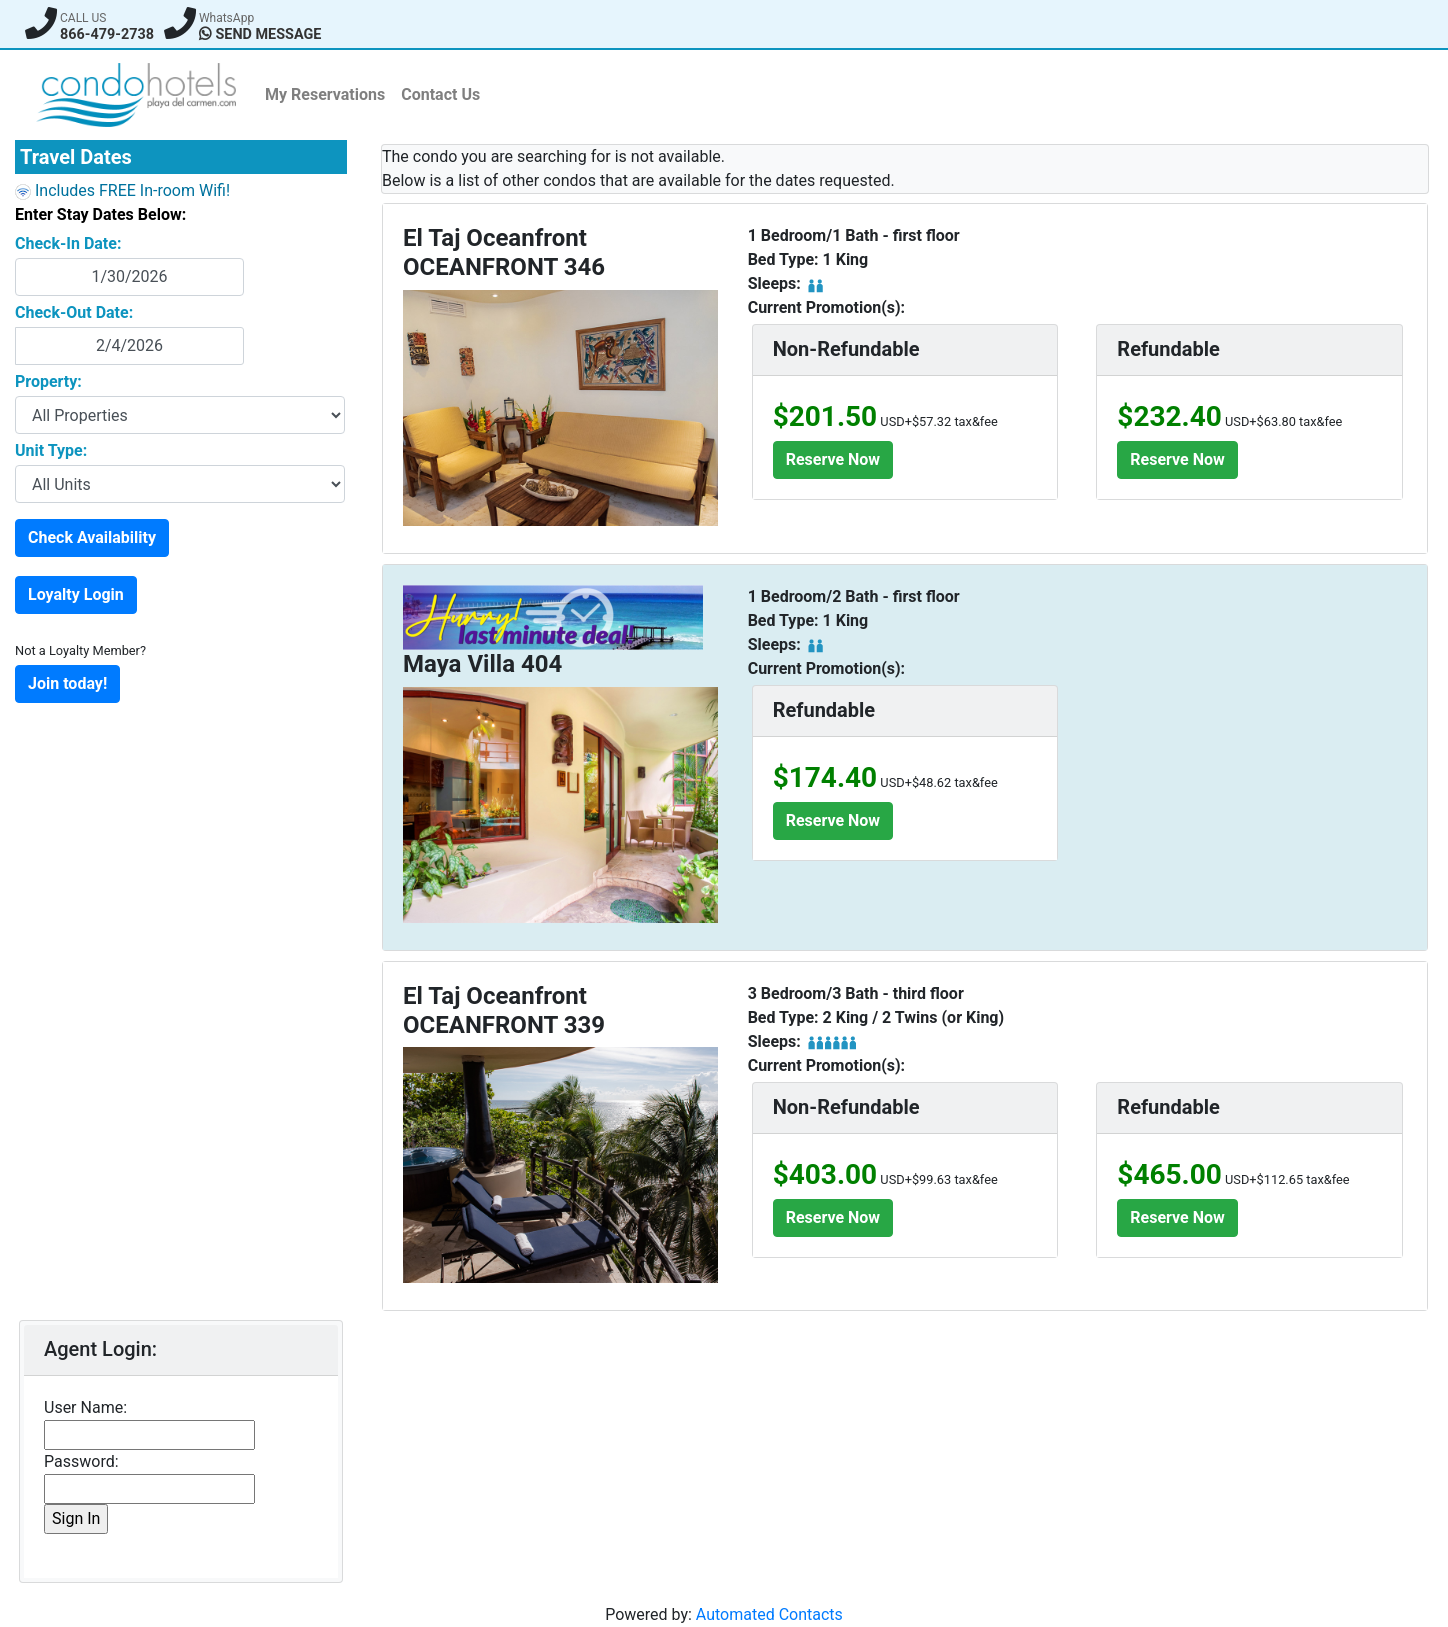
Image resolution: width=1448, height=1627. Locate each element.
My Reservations (325, 94)
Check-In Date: (68, 243)
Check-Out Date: (74, 312)
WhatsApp (226, 18)
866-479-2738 (107, 34)
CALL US (83, 18)
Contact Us (440, 94)
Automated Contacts (769, 1614)
